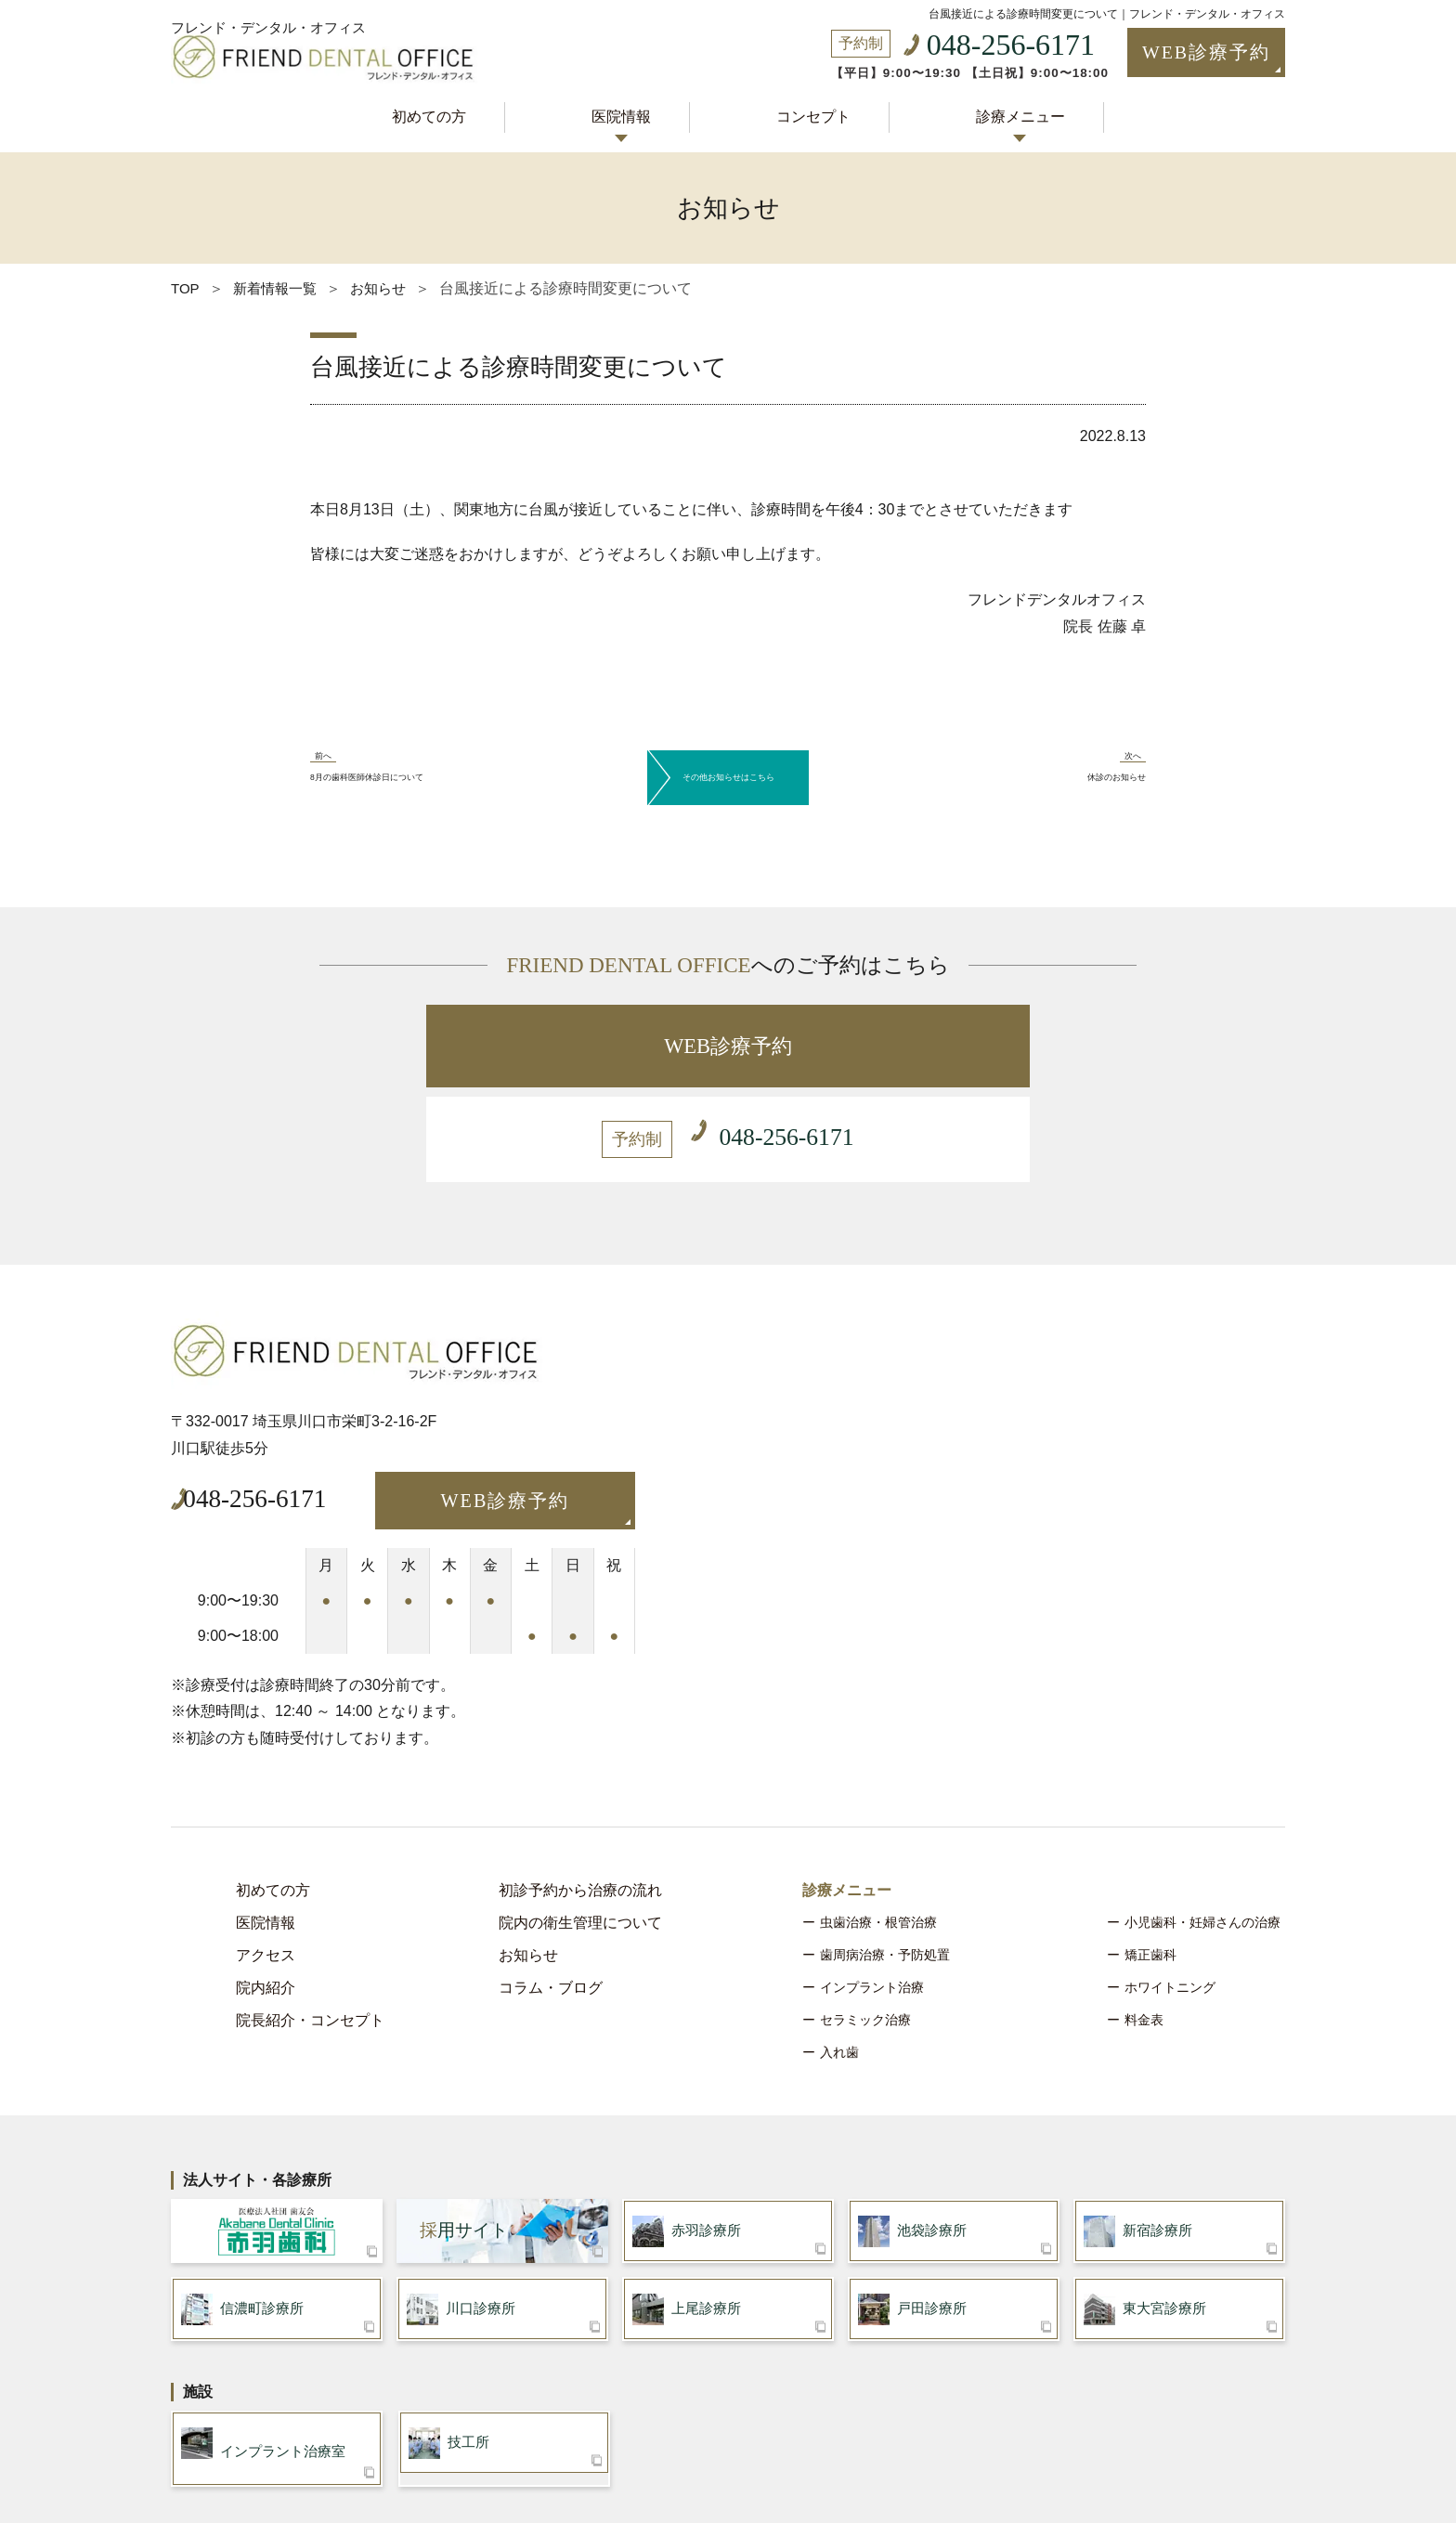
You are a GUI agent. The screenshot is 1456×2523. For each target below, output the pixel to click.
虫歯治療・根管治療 (878, 1816)
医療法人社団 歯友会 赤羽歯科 (277, 2128)
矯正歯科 (1150, 1848)
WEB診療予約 (1176, 54)
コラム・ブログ (551, 1882)
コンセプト (807, 114)
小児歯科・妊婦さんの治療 (1202, 1816)
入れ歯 (839, 1946)
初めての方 (446, 114)
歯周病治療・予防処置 (885, 1848)
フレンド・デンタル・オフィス (275, 11)
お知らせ (528, 1849)
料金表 (1144, 1913)
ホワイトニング (1170, 1881)
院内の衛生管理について (580, 1817)
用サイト (464, 2128)
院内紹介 (265, 1882)
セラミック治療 (865, 1913)
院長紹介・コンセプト (310, 1914)
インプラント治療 (872, 1881)
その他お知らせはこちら (728, 759)
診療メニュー (1002, 114)
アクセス (265, 1849)
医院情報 (626, 114)
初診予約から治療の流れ (580, 1784)
